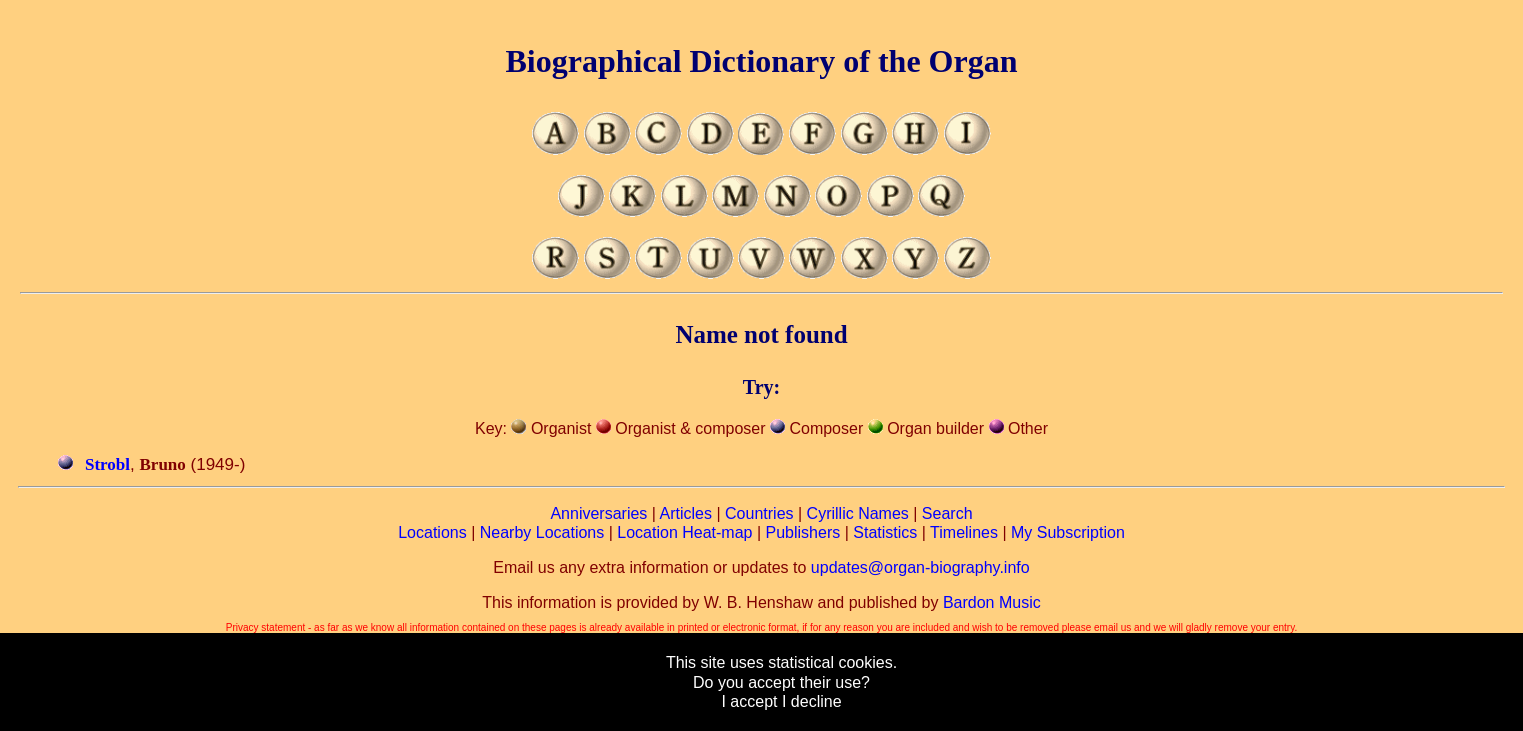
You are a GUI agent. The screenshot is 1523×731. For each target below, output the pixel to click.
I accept (749, 701)
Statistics (885, 532)
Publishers (803, 532)
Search (947, 513)
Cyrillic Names (858, 513)
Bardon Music (992, 602)
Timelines (964, 532)
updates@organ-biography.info (920, 567)
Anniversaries (598, 513)
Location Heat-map (684, 532)
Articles (686, 513)
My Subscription (1068, 532)
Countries (759, 513)
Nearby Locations (542, 532)
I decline (812, 701)
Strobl (107, 464)
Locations (432, 532)
